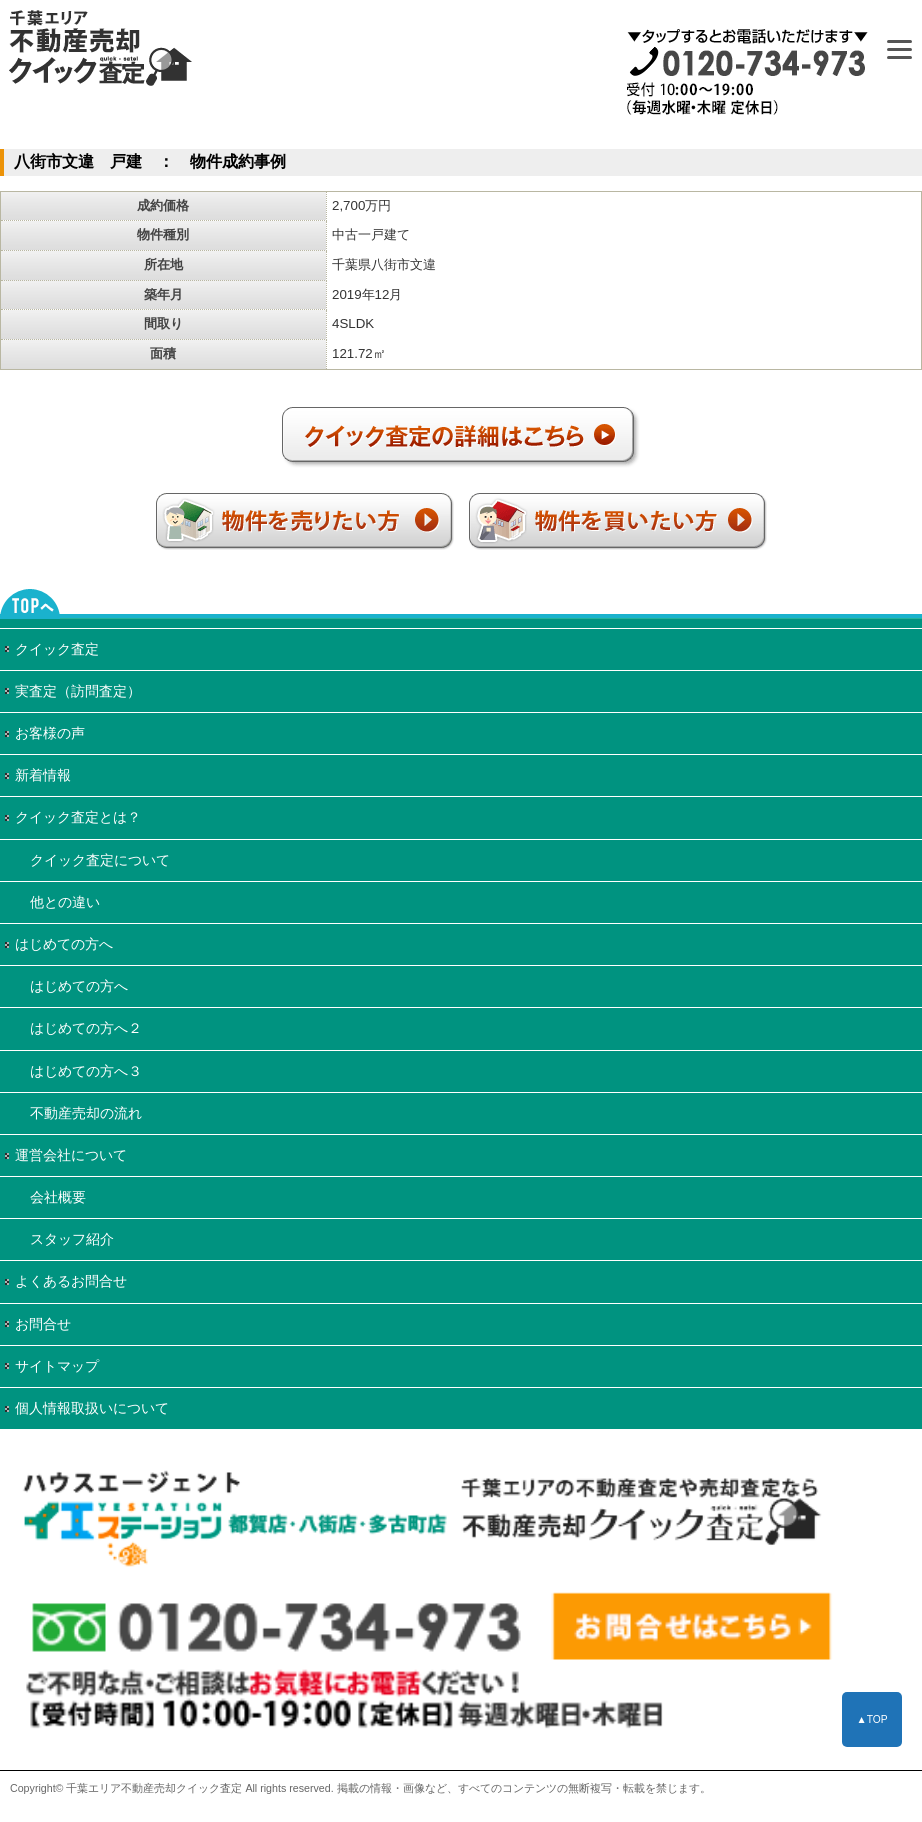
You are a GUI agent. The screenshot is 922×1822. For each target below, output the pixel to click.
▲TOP (871, 1719)
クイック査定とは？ (78, 817)
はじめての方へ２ (86, 1028)
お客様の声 (50, 733)
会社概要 (58, 1197)
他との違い (65, 902)
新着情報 (43, 775)
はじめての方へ (64, 944)
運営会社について (71, 1155)
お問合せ (43, 1324)
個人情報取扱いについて (92, 1408)
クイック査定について (100, 860)
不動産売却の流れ (86, 1113)
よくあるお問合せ (71, 1281)
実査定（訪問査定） (78, 691)
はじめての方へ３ (86, 1071)
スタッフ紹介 (72, 1239)
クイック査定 (57, 649)
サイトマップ (57, 1366)
